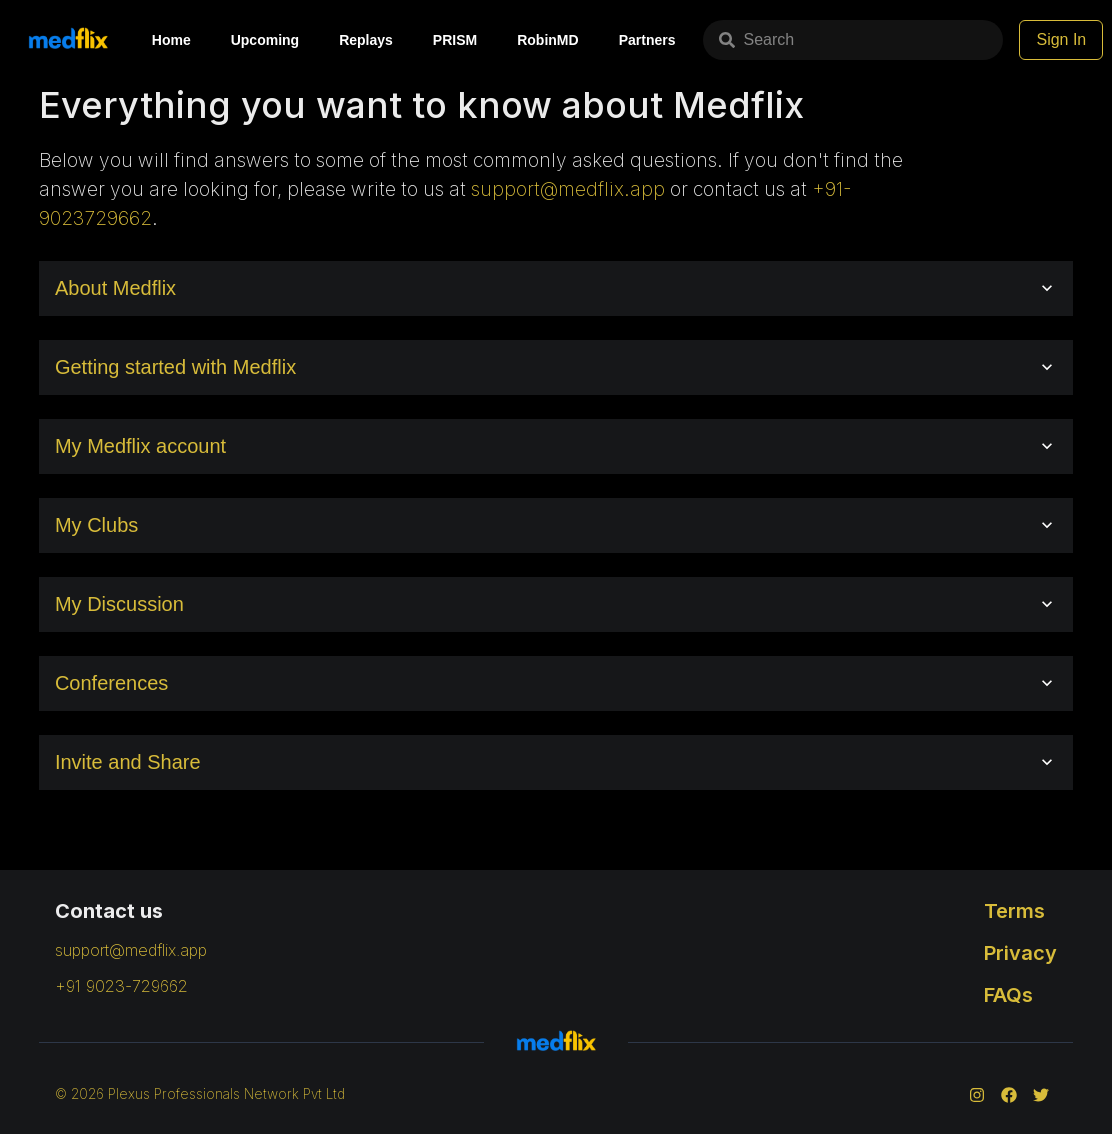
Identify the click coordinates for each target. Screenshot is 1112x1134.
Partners (647, 40)
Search (756, 39)
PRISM (455, 40)
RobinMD (547, 40)
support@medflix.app (568, 189)
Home (171, 40)
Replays (366, 40)
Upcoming (265, 40)
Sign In (1061, 39)
